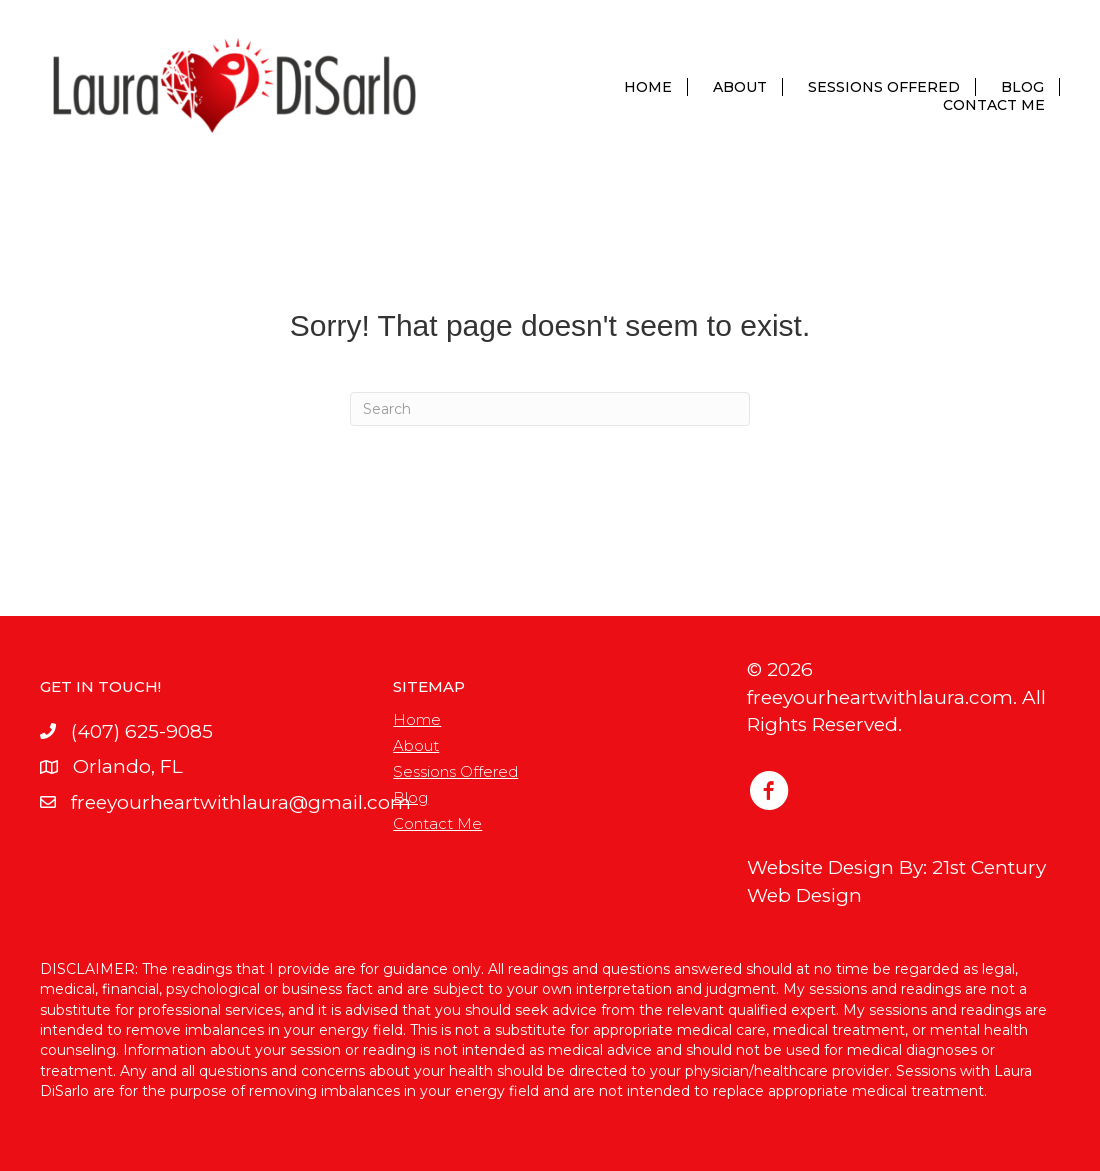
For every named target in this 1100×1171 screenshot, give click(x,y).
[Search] (550, 409)
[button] (769, 791)
